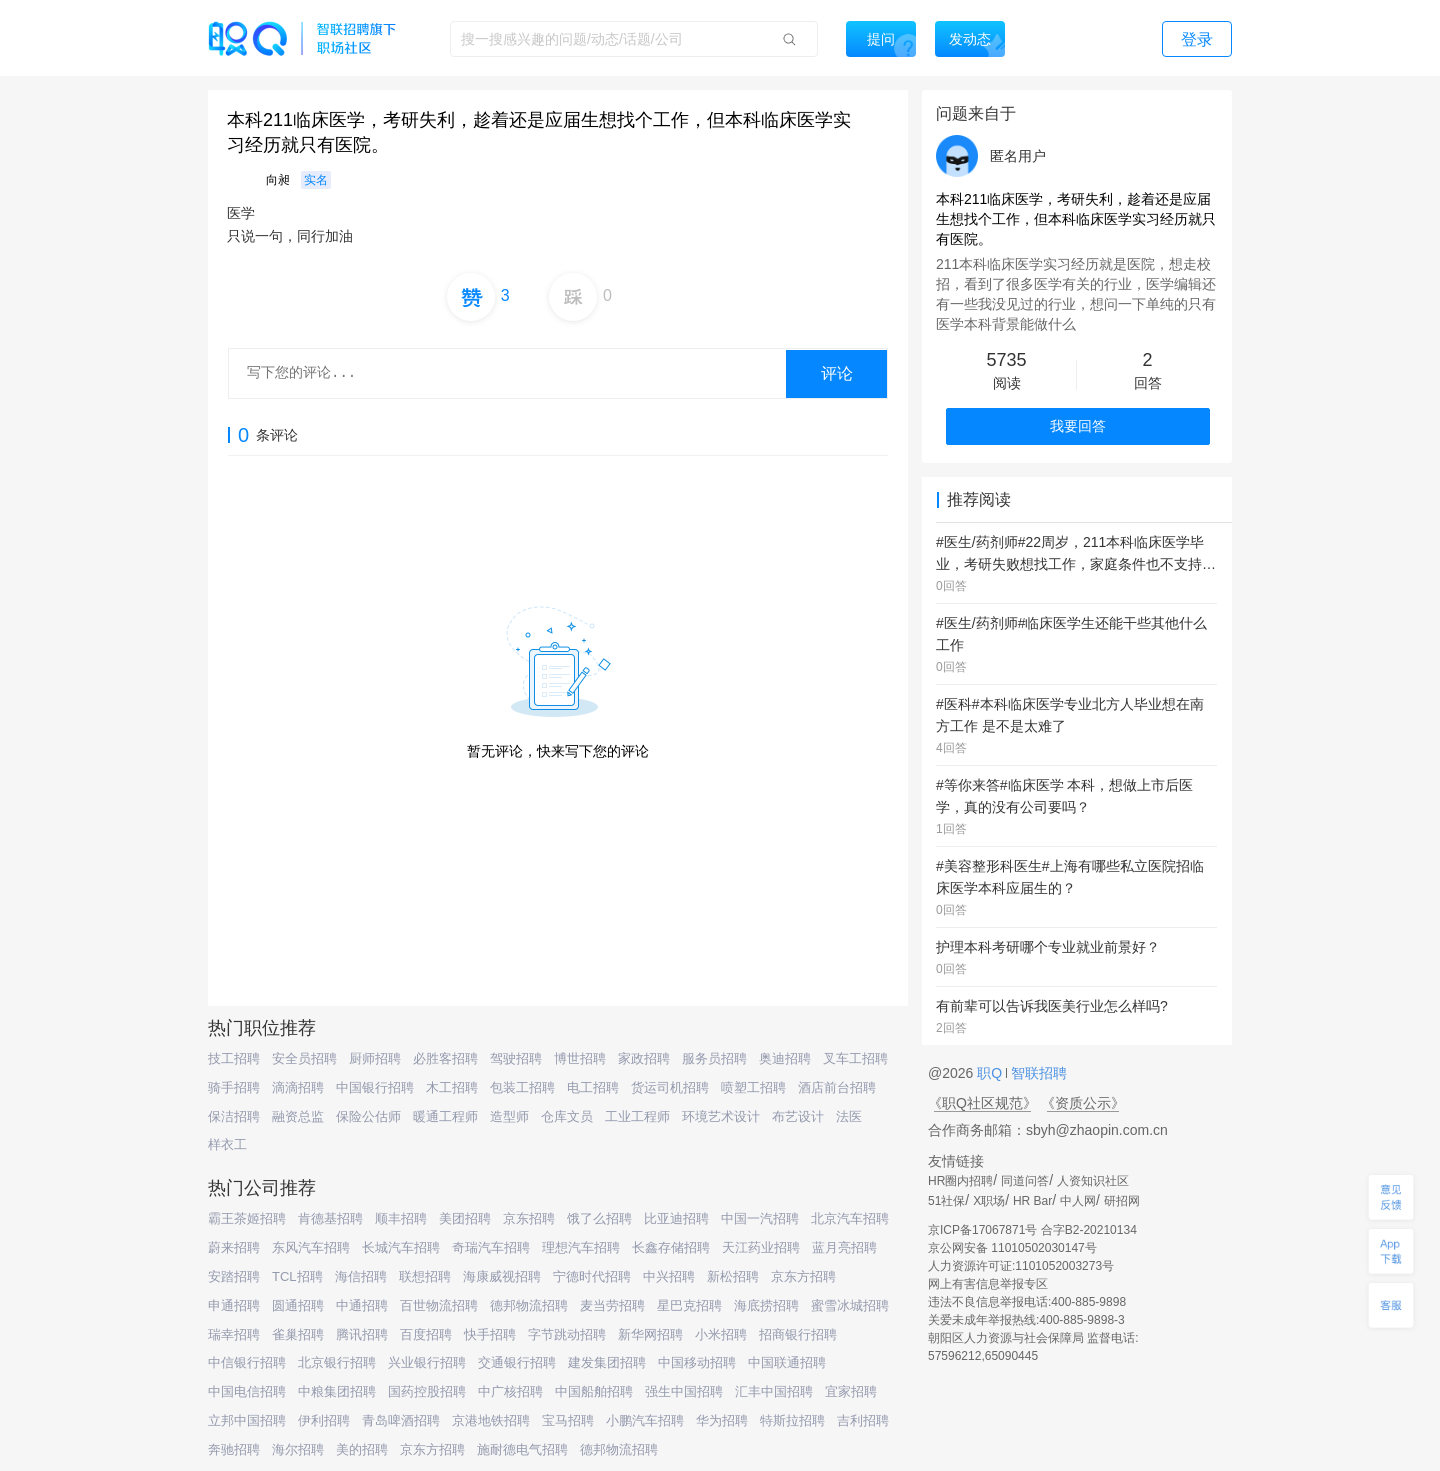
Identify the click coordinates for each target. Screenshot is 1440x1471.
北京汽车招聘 (850, 1218)
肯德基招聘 (330, 1218)
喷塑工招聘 (753, 1087)
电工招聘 (593, 1087)
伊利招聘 (324, 1420)
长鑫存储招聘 (671, 1247)
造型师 (509, 1116)
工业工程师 (637, 1116)
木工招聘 (452, 1087)
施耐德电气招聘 (522, 1449)
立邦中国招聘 (247, 1420)
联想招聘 (425, 1276)
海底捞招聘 (766, 1305)
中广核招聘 (510, 1391)
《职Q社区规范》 (982, 1103)
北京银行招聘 (337, 1362)
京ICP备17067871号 (982, 1230)
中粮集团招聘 (337, 1391)
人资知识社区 (1093, 1181)
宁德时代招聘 (592, 1276)
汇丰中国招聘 (774, 1391)
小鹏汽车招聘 (645, 1420)
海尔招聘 (298, 1449)
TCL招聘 (297, 1276)
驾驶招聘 (516, 1058)
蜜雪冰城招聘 (850, 1305)
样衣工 (227, 1144)
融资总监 (298, 1116)
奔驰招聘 (234, 1449)
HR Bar (1032, 1201)
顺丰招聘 (401, 1218)
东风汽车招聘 (311, 1247)
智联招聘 (1037, 1073)
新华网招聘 (650, 1334)
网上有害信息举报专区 (988, 1284)
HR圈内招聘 (960, 1181)
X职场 (989, 1201)
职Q (991, 1073)
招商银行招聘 (798, 1334)
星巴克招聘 (689, 1305)
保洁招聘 (234, 1116)
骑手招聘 (234, 1087)
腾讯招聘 (362, 1334)
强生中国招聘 (684, 1391)
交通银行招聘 (517, 1362)
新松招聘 (733, 1276)
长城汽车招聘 (401, 1247)
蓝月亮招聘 (844, 1247)
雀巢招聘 (298, 1334)
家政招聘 (644, 1058)
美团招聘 (465, 1218)
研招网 (1122, 1201)
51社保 (946, 1201)
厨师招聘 (375, 1058)
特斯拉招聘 (792, 1420)
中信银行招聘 (247, 1362)
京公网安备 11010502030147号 (1012, 1248)
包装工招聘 (522, 1087)
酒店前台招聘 (837, 1087)
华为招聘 (722, 1420)
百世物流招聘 (439, 1305)
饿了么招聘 (599, 1218)
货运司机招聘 (670, 1087)
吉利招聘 (863, 1420)
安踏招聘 (234, 1276)
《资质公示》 (1083, 1103)
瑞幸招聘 (234, 1334)
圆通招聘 (298, 1305)
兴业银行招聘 (427, 1362)
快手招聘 (490, 1334)
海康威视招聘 (502, 1276)
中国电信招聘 (247, 1391)
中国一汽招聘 (760, 1218)
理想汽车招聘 (581, 1247)
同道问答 (1025, 1181)
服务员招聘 (714, 1058)
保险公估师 (368, 1116)
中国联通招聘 (787, 1362)
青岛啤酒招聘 (401, 1420)
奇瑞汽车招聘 (491, 1247)
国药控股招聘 (427, 1391)
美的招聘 (362, 1449)
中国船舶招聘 (594, 1391)
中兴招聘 (669, 1276)
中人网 (1078, 1201)
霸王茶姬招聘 (247, 1218)
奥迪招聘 (785, 1058)
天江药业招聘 (761, 1247)
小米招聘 (721, 1334)
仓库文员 (567, 1116)
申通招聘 (234, 1305)
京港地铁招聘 (491, 1420)
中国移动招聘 (697, 1362)
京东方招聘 (803, 1276)
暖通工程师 (445, 1116)
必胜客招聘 (445, 1058)
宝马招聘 (568, 1420)
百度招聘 (426, 1334)
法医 (849, 1116)
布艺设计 (798, 1116)
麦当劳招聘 (612, 1305)
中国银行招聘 (375, 1087)
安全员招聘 (304, 1058)
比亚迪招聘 (676, 1218)
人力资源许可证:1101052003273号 (1021, 1266)
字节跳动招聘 (567, 1334)
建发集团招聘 (607, 1362)
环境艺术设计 (721, 1116)
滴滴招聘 (298, 1087)
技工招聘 (234, 1058)
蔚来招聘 (234, 1247)
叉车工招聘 (855, 1058)
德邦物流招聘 (529, 1305)
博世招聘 (580, 1058)
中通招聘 (362, 1305)
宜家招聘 (851, 1391)
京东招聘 (529, 1218)
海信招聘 (361, 1276)
